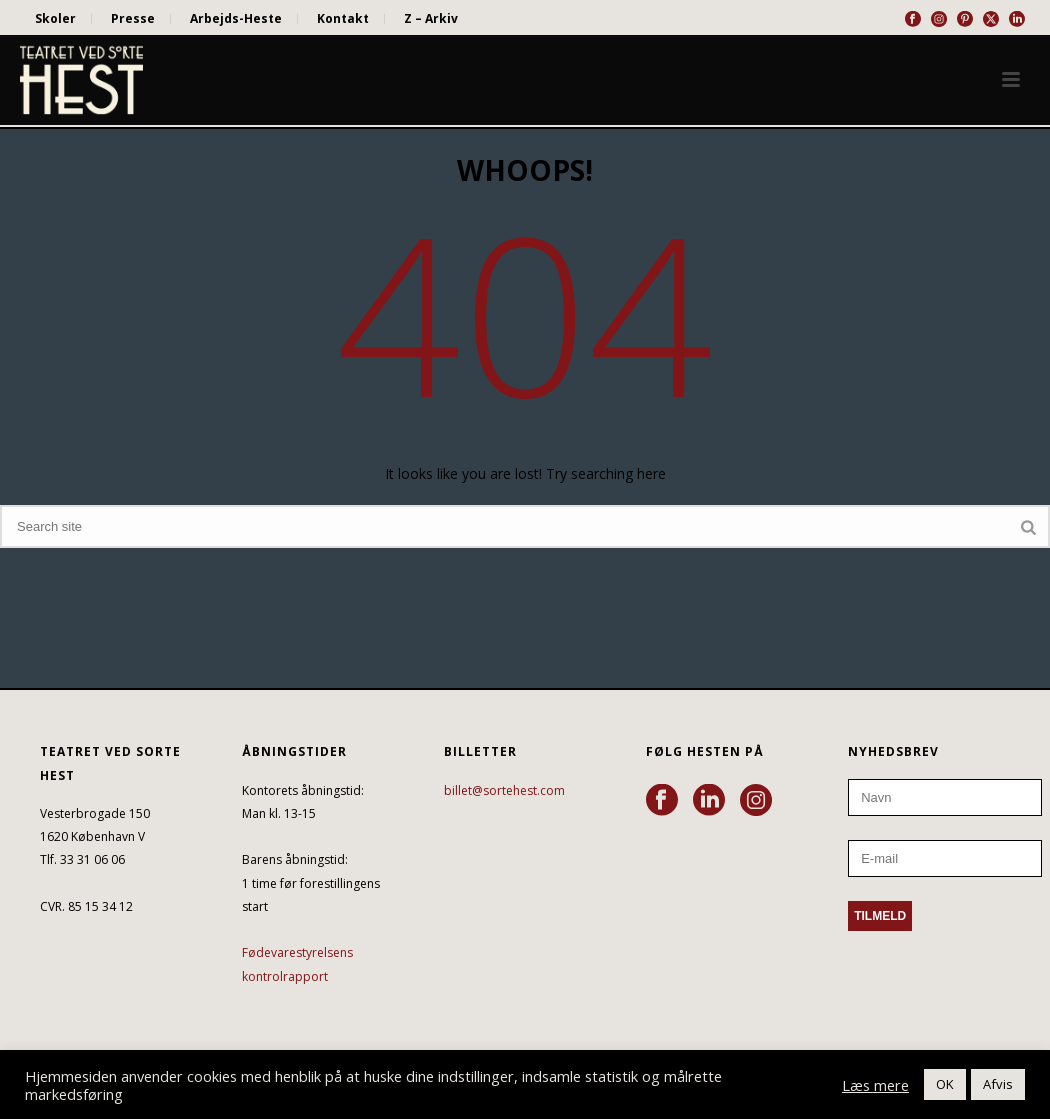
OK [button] (945, 1084)
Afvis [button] (998, 1084)
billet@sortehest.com (504, 790)
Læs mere (875, 1085)
